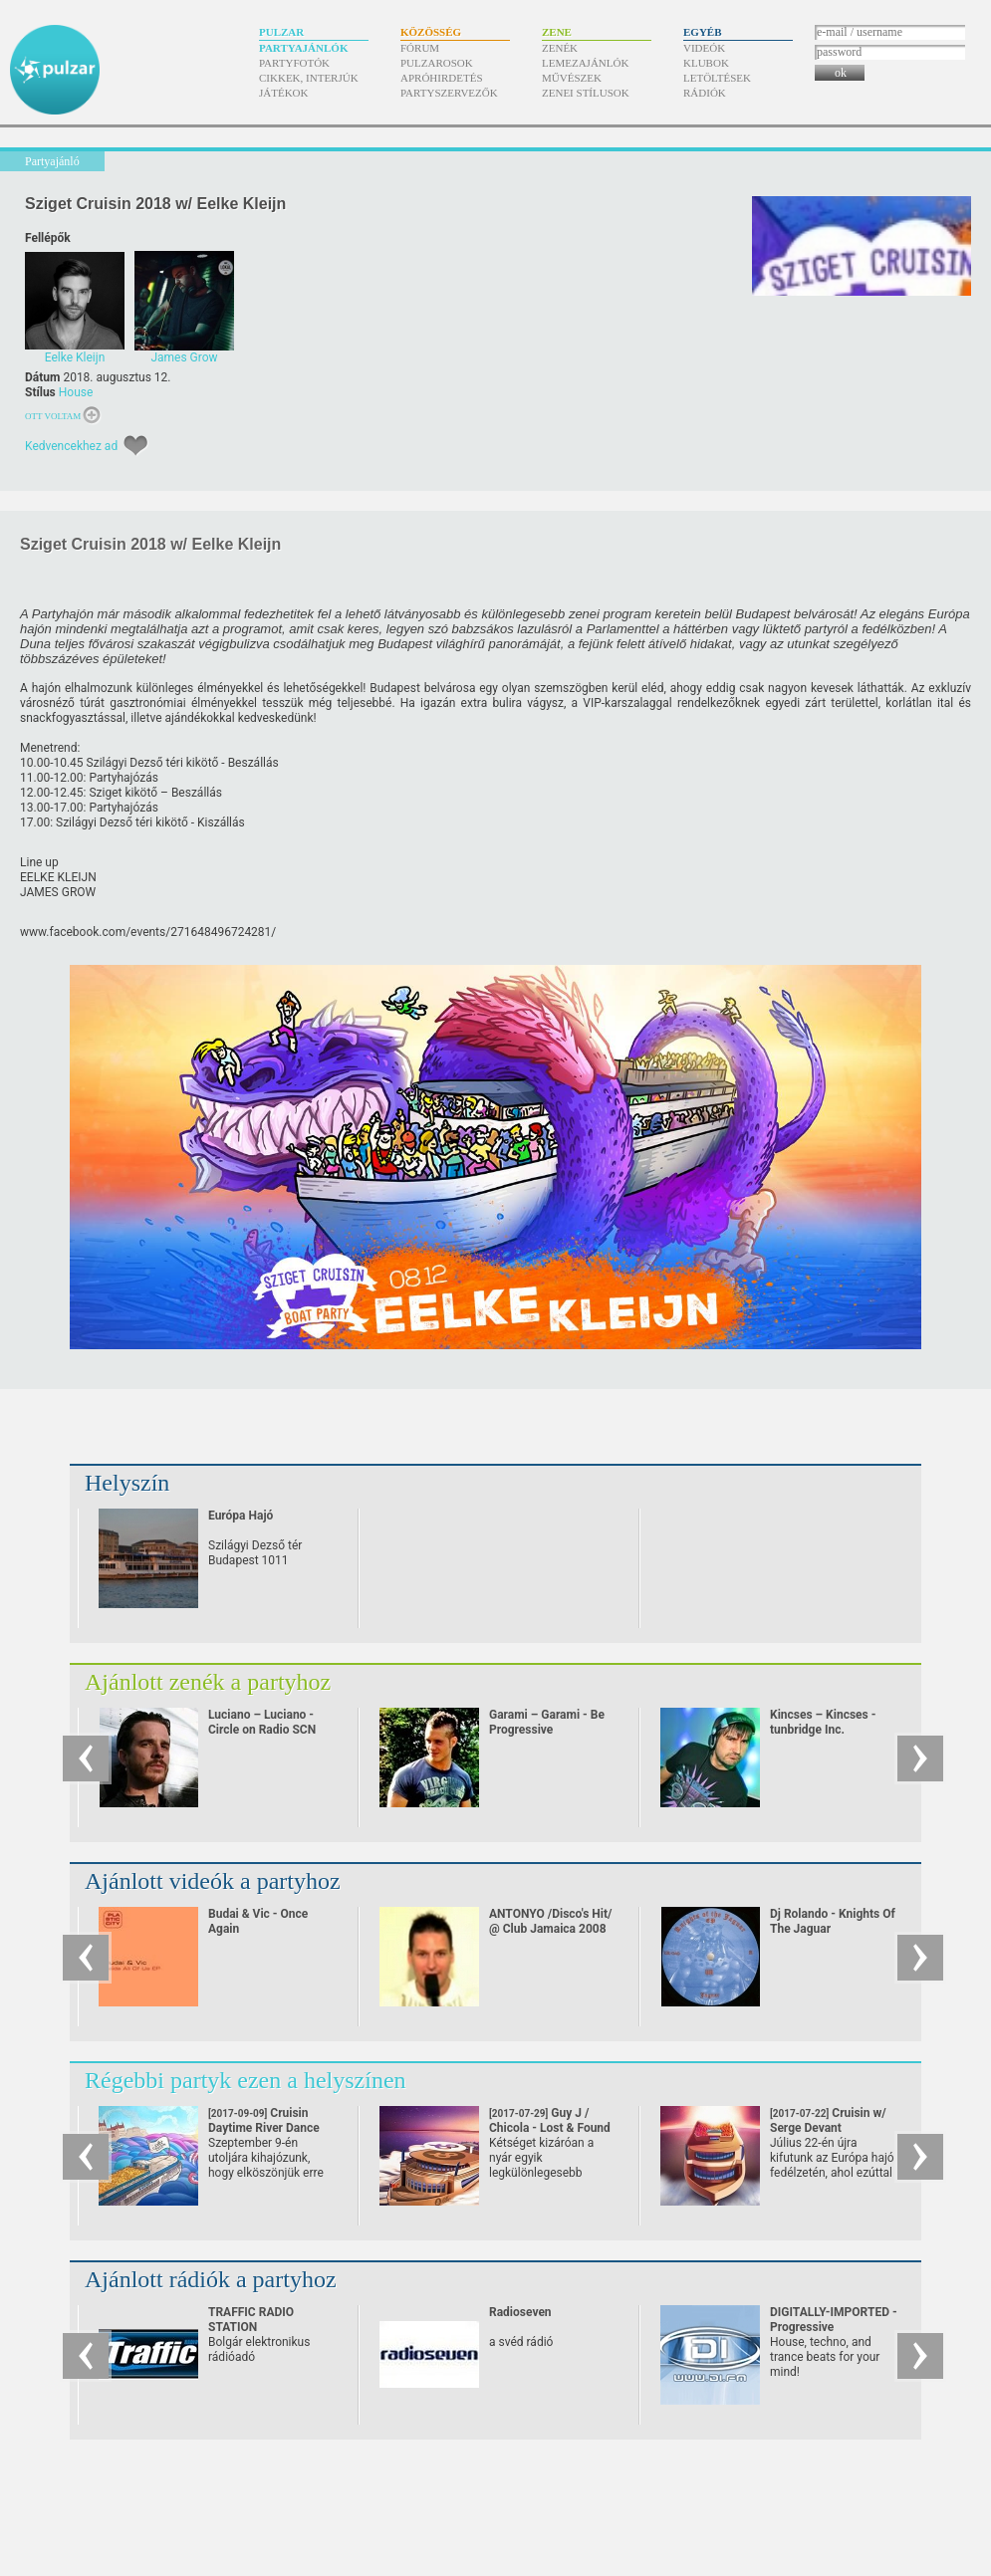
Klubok (706, 63)
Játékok (284, 93)
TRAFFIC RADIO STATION (251, 2319)
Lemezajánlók (585, 63)
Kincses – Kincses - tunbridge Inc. (822, 1722)
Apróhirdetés (441, 78)
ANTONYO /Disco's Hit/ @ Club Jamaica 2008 (550, 1921)
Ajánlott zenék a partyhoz (208, 1682)
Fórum (419, 48)
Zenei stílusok (585, 93)
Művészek (572, 78)
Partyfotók (294, 63)
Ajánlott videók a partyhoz (213, 1881)
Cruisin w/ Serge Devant (828, 2128)
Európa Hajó (240, 1515)
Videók (704, 48)
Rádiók (704, 93)
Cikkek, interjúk (309, 78)
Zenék (560, 48)
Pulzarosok (436, 63)
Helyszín (127, 1483)
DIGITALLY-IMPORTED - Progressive (833, 2319)
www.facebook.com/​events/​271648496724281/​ (148, 932)
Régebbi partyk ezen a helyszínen (245, 2080)
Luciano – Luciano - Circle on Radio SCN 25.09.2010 (262, 1730)
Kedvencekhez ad (71, 446)
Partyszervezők (449, 93)
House (76, 392)
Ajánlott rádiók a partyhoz (211, 2279)
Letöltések (717, 78)
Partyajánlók (303, 48)
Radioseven (520, 2312)
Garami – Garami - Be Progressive (547, 1722)
